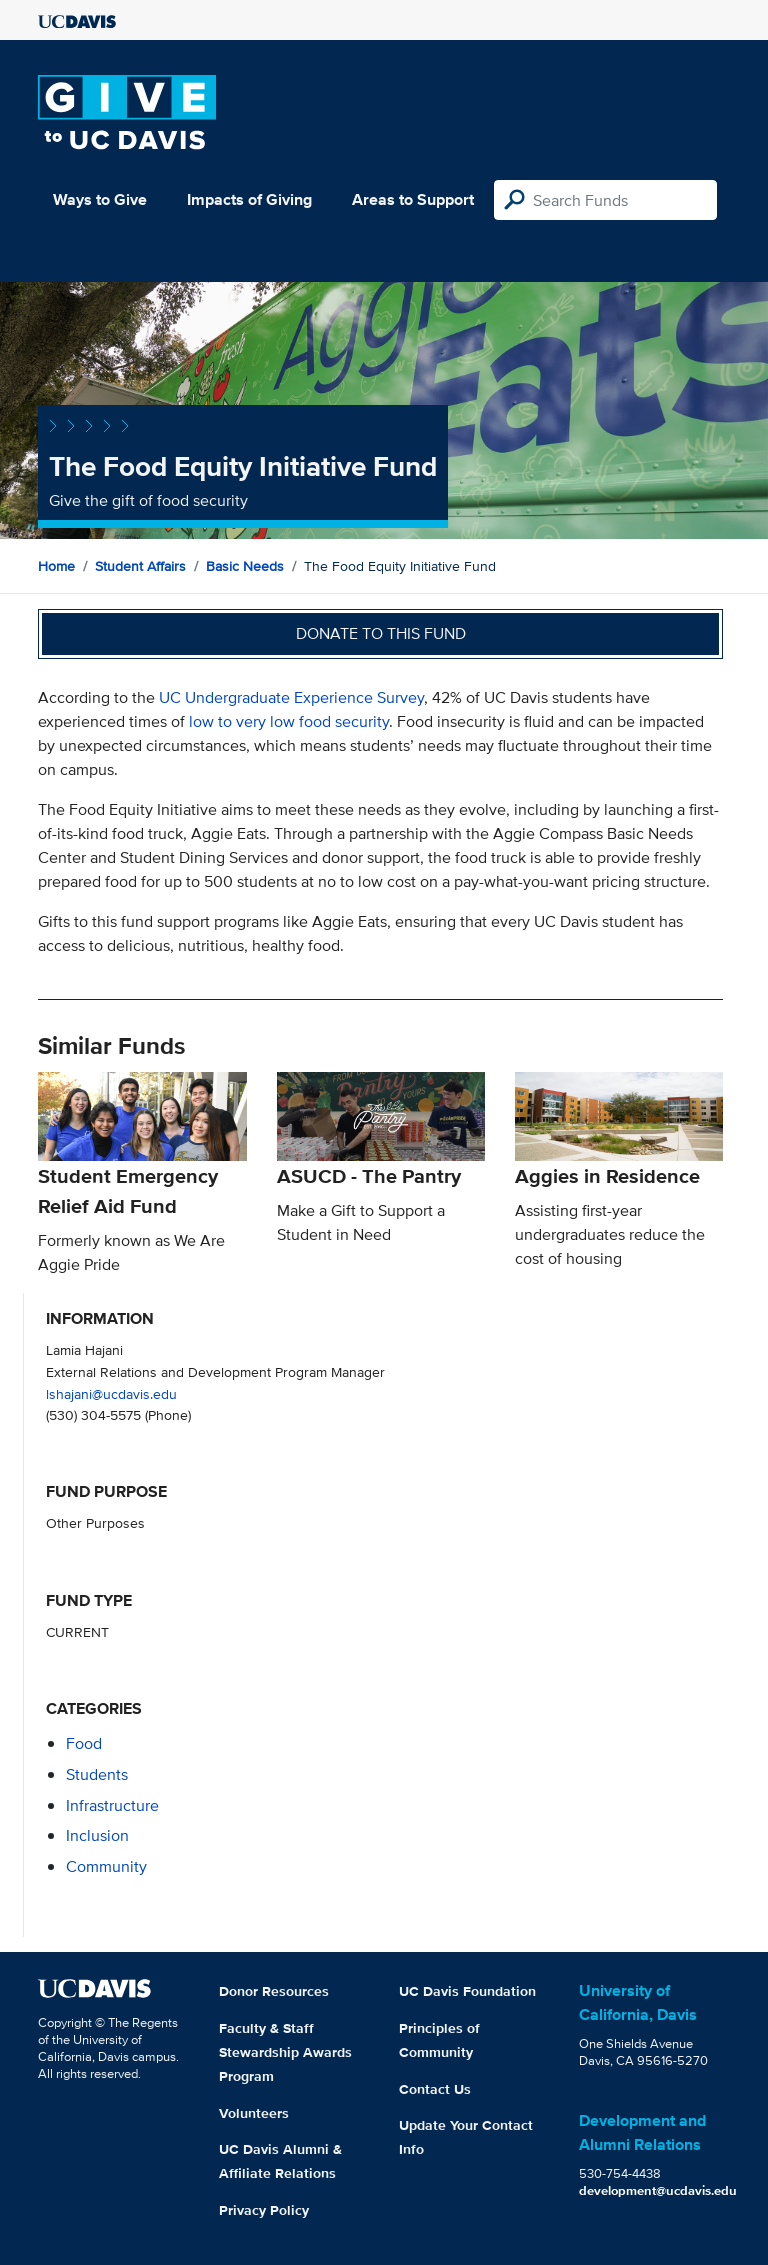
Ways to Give (100, 199)
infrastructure (112, 1805)
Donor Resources (274, 1991)
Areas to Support (413, 199)
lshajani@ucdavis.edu (111, 1393)
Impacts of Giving (249, 199)
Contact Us (435, 2089)
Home (56, 566)
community (106, 1866)
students (97, 1774)
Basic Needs (245, 566)
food (84, 1743)
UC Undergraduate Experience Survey (291, 697)
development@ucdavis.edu (658, 2190)
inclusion (97, 1835)
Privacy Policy (264, 2210)
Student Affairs (140, 566)
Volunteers (254, 2113)
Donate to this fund (381, 633)
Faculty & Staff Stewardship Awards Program (285, 2052)
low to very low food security (289, 721)
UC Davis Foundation (467, 1991)
